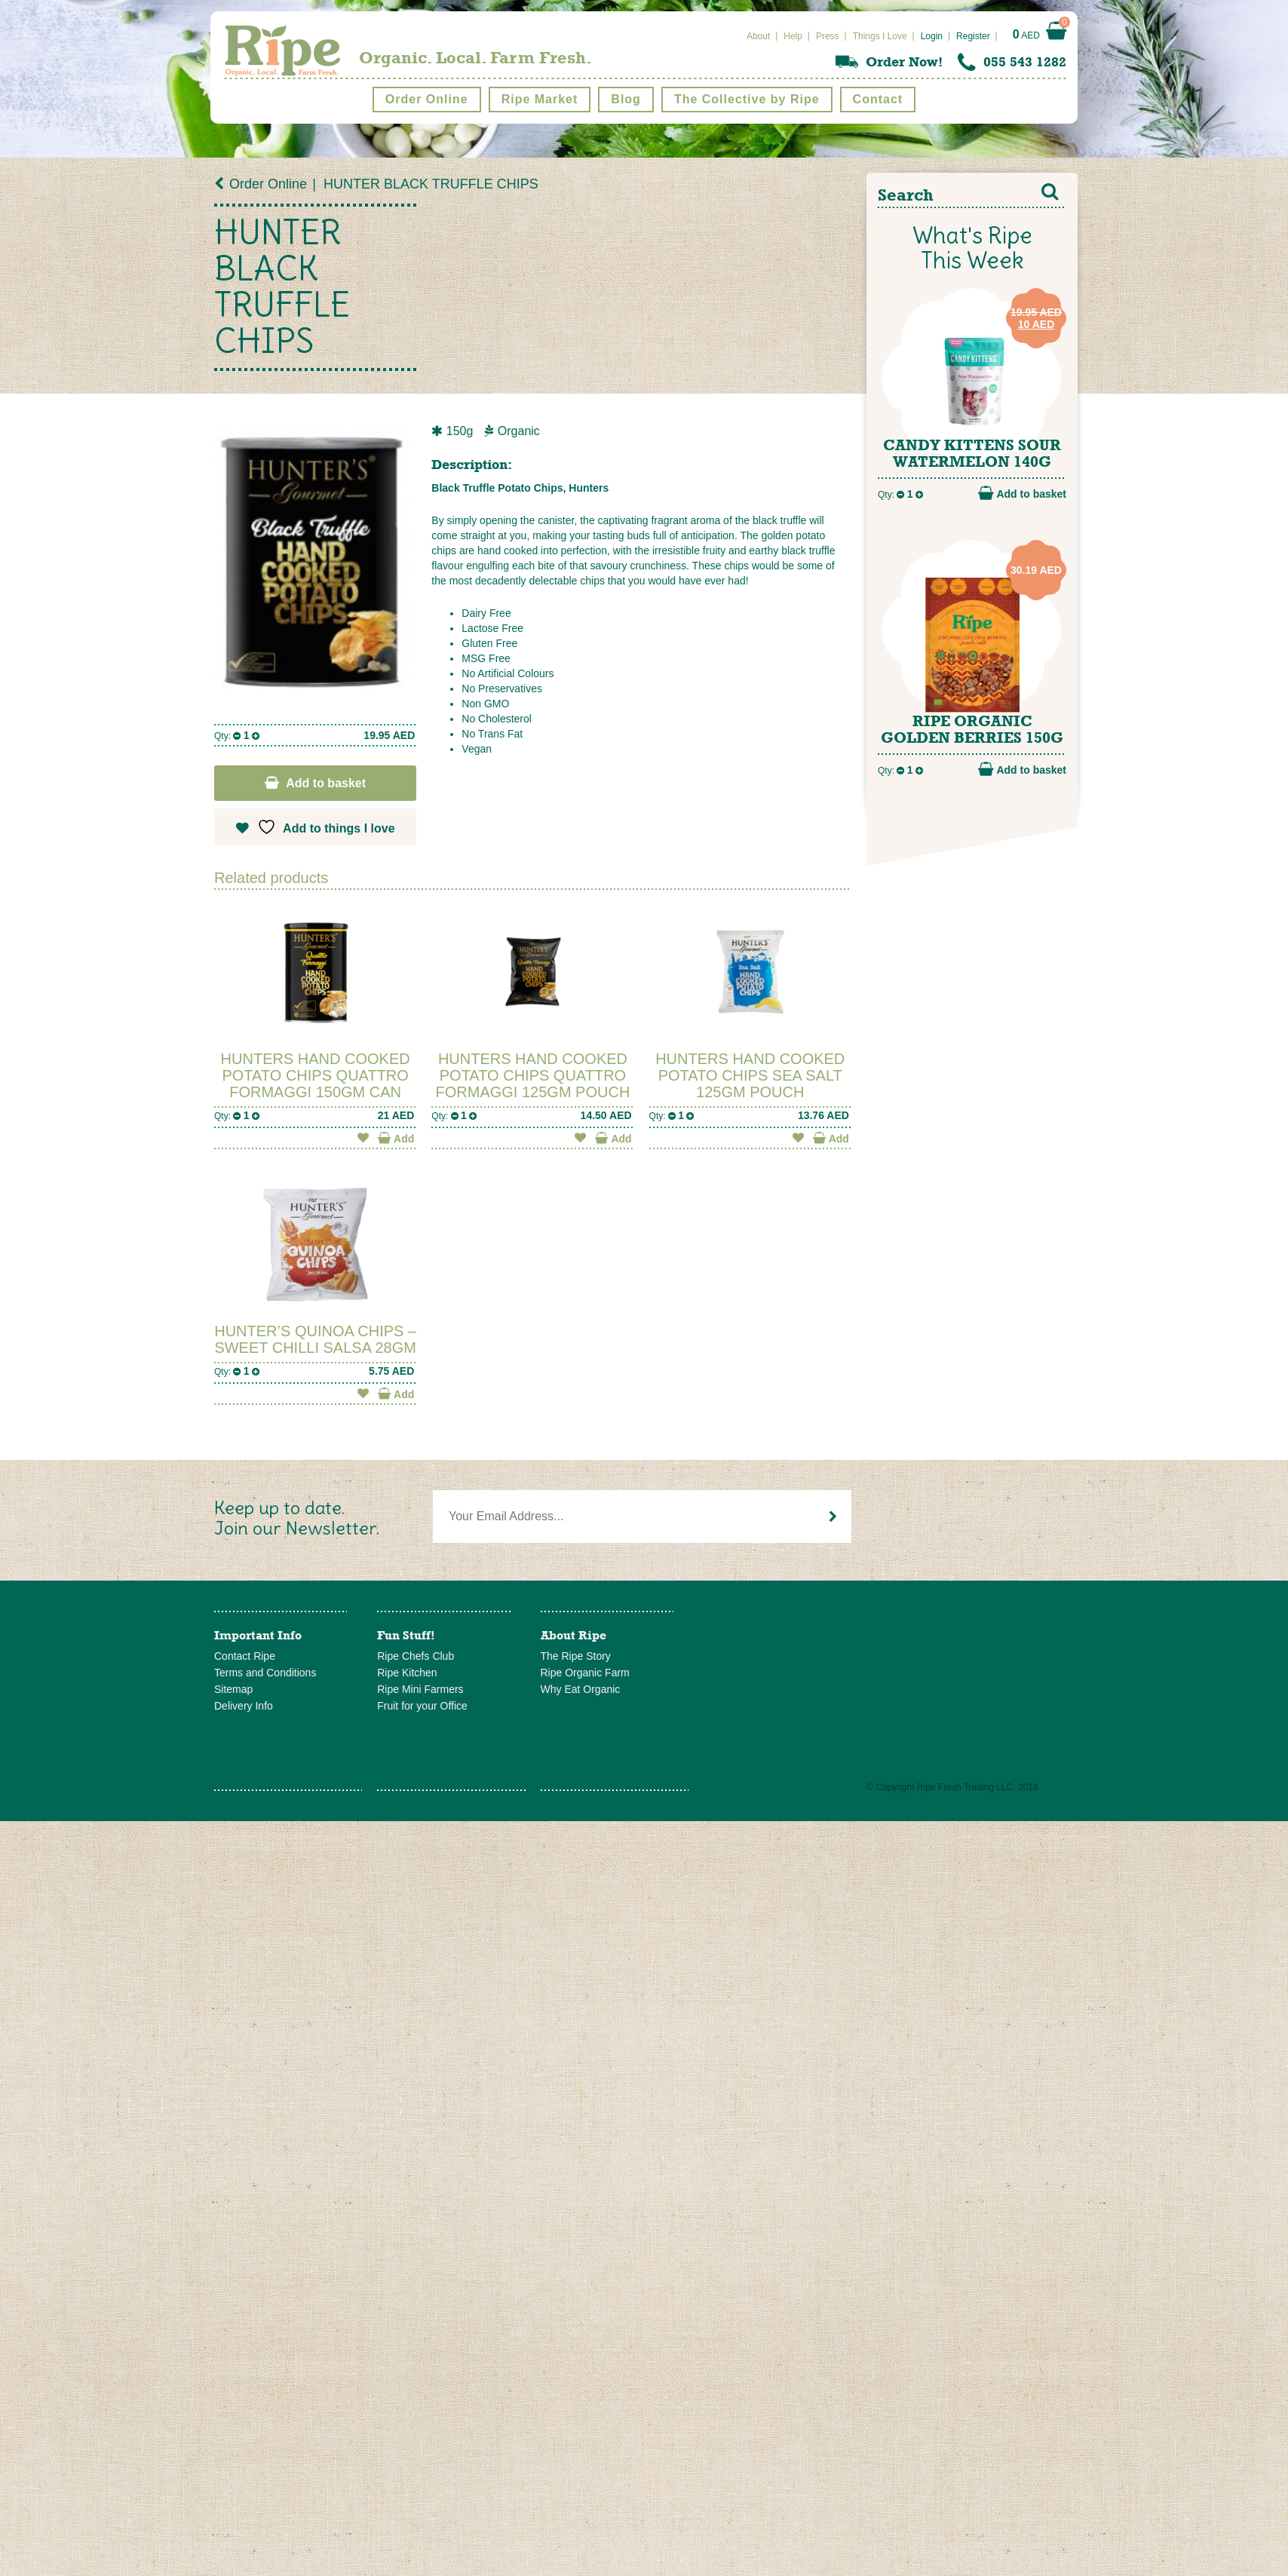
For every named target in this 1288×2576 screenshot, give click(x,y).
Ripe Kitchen (407, 1673)
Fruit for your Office (422, 1706)
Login (932, 36)
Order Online (426, 99)
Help (793, 36)
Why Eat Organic (581, 1689)
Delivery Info (243, 1706)
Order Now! (904, 62)
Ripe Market (539, 99)
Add (396, 1138)
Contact (878, 99)
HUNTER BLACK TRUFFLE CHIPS (431, 184)
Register (973, 36)
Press (827, 36)
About (758, 36)
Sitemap (233, 1689)
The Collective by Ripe (747, 99)
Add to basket (326, 783)
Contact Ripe (244, 1656)
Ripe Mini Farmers (420, 1689)
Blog (626, 99)
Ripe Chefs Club (415, 1656)
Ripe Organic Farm (585, 1673)
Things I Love (880, 36)
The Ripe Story (576, 1656)
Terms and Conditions (265, 1673)
